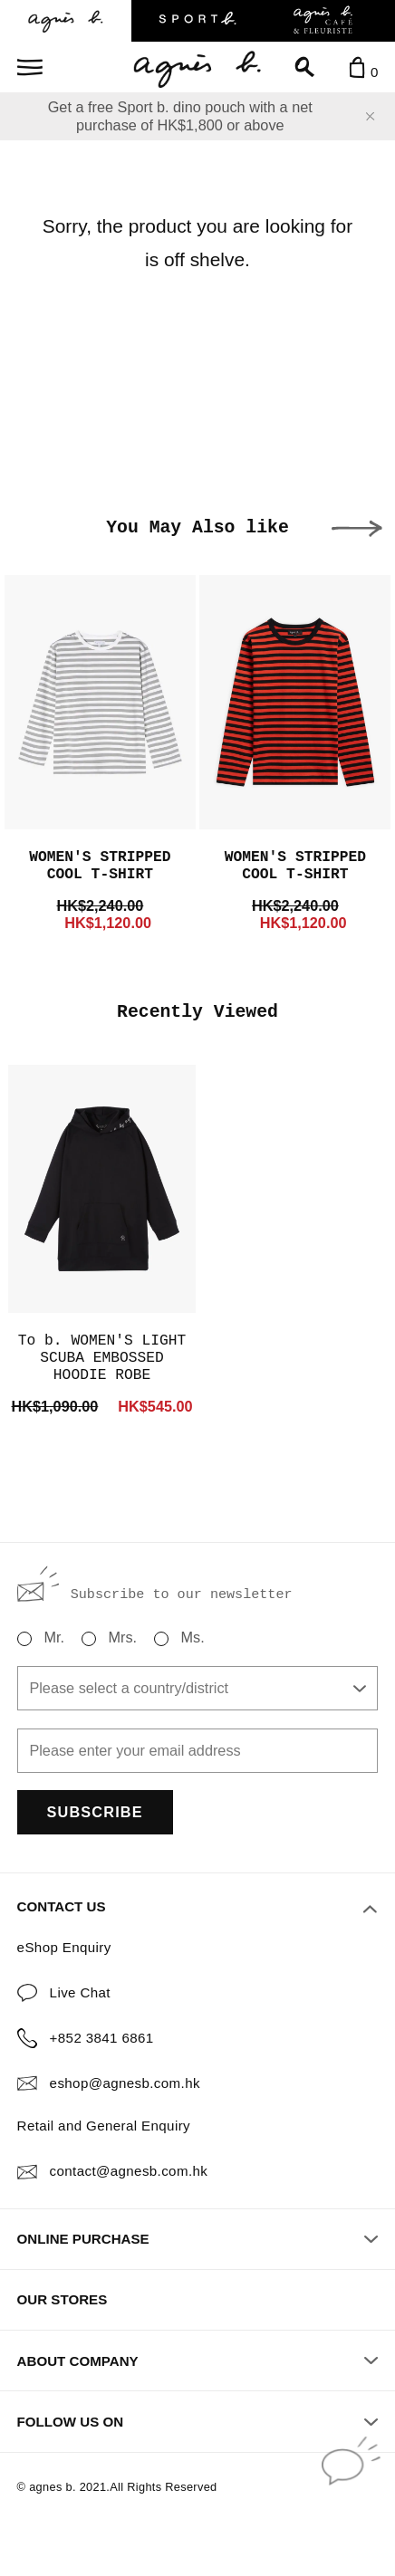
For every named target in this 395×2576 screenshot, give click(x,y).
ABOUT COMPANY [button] (198, 2361)
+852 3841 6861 (102, 2037)
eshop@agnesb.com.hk (125, 2083)
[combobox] (198, 1688)
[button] (357, 528)
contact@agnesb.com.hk (129, 2171)
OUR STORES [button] (62, 2299)
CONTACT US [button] (197, 1907)
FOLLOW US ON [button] (198, 2421)
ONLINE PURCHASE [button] (198, 2238)
